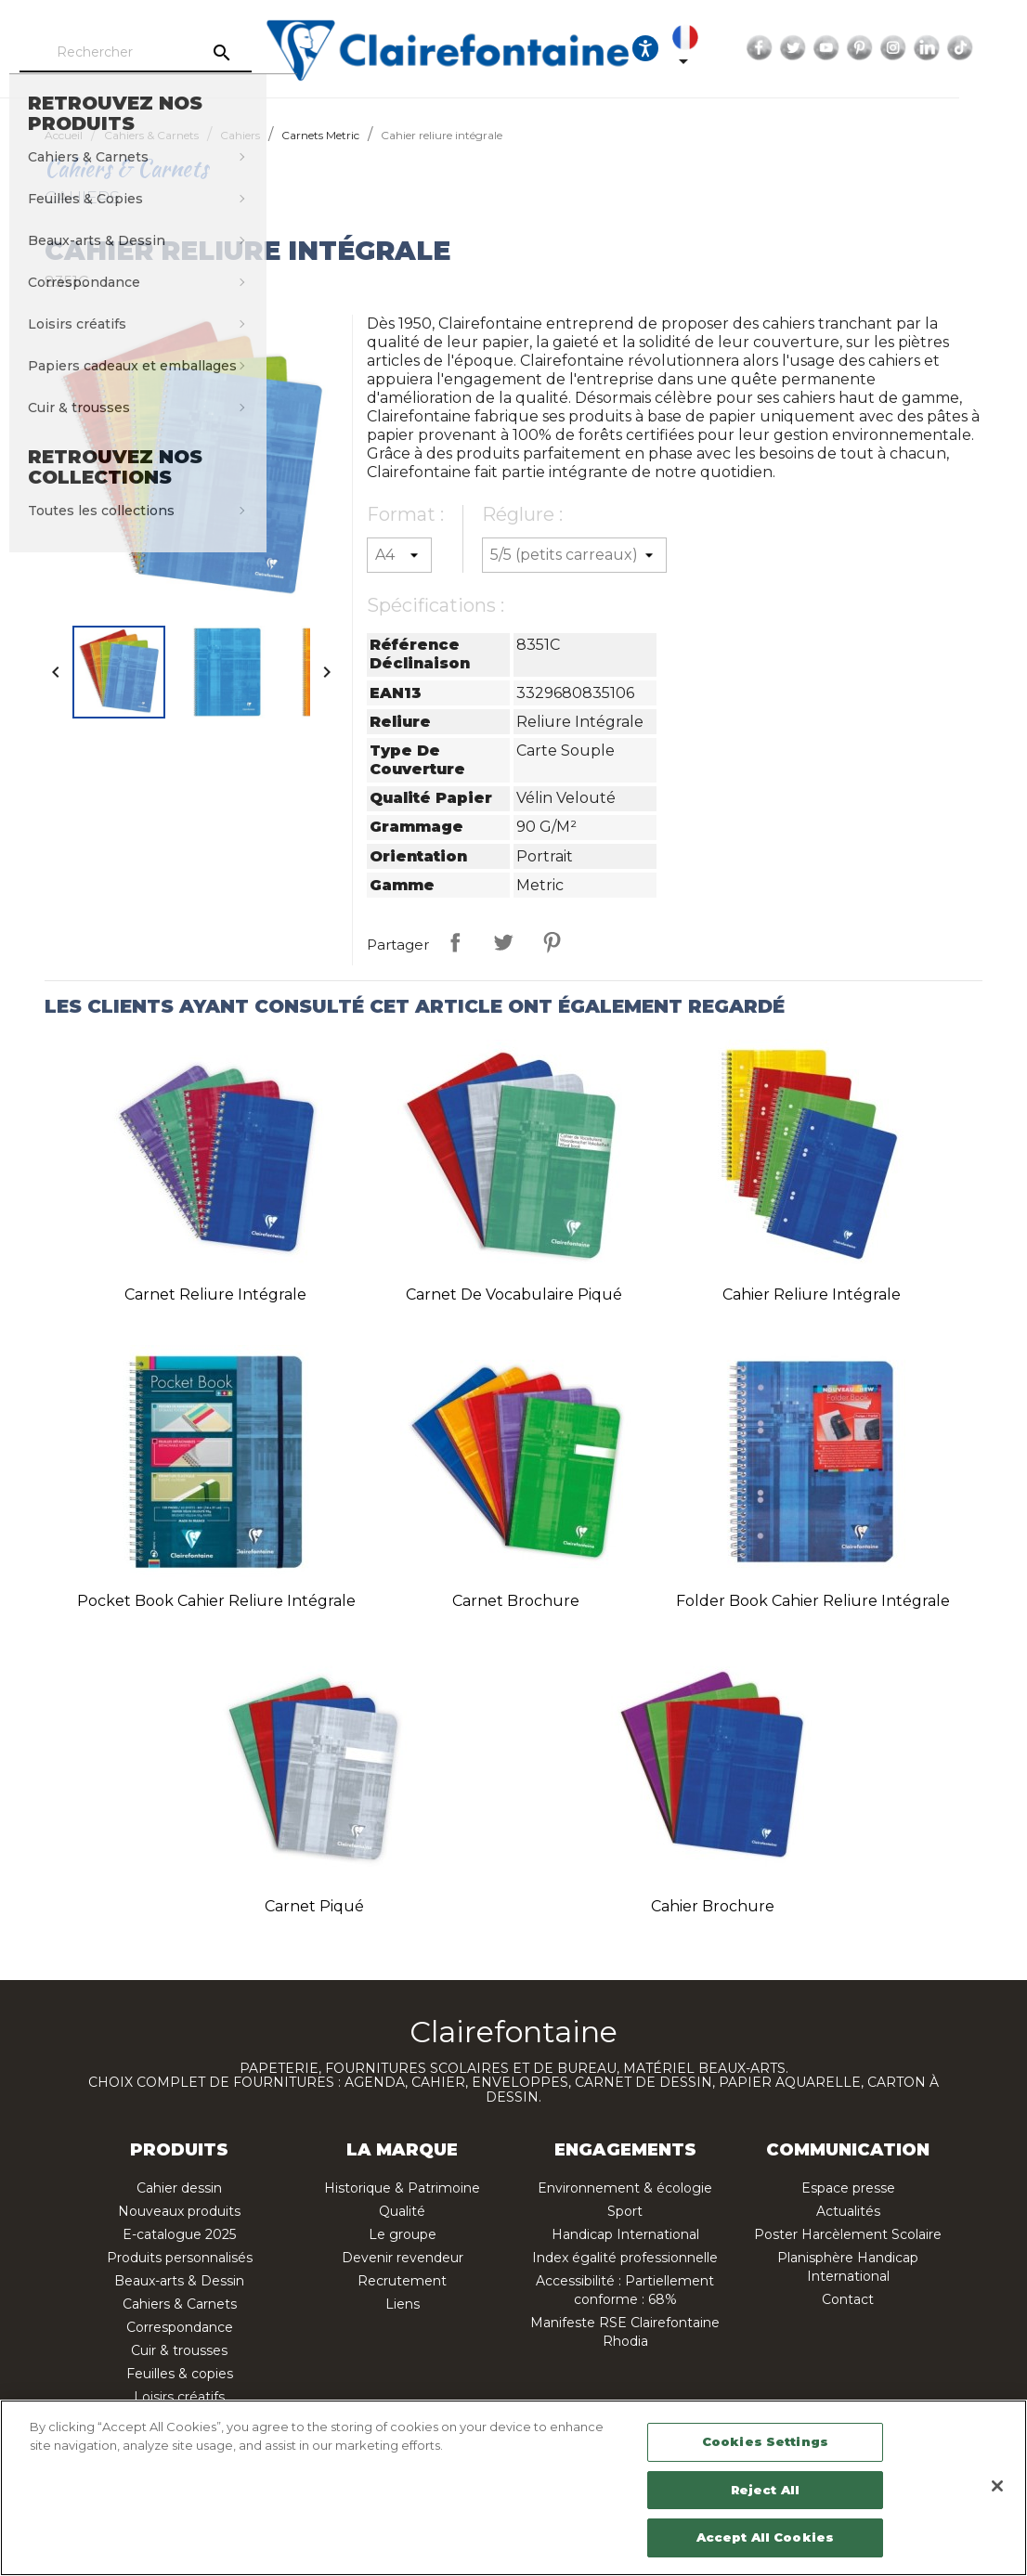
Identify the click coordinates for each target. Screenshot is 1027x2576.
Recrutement (402, 2280)
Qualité (402, 2211)
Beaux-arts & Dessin (179, 2280)
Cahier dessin (179, 2188)
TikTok (1011, 48)
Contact (848, 2299)
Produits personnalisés (180, 2257)
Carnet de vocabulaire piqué (514, 1294)
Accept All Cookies (765, 2537)
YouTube (877, 48)
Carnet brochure (515, 1601)
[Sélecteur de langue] (740, 48)
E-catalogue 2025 (179, 2234)
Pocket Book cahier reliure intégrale (216, 1601)
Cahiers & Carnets (180, 2304)
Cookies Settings (765, 2441)
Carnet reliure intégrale (215, 1294)
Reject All (765, 2489)
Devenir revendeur (402, 2257)
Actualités (848, 2211)
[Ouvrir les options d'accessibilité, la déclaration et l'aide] (696, 48)
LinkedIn (978, 48)
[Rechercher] (187, 52)
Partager (455, 942)
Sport (625, 2211)
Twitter (844, 48)
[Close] (997, 2486)
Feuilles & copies (179, 2373)
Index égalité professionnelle (625, 2257)
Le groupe (402, 2234)
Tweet (503, 942)
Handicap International (625, 2234)
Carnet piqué (314, 1906)
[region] (513, 2488)
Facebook (811, 48)
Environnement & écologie (625, 2188)
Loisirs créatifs (179, 2396)
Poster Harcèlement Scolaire (848, 2234)
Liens (402, 2304)
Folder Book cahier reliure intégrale (813, 1601)
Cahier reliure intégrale (811, 1294)
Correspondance (179, 2327)
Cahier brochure (712, 1906)
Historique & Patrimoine (402, 2188)
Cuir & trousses (179, 2350)
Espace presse (848, 2188)
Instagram (944, 48)
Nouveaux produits (179, 2211)
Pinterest (911, 48)
